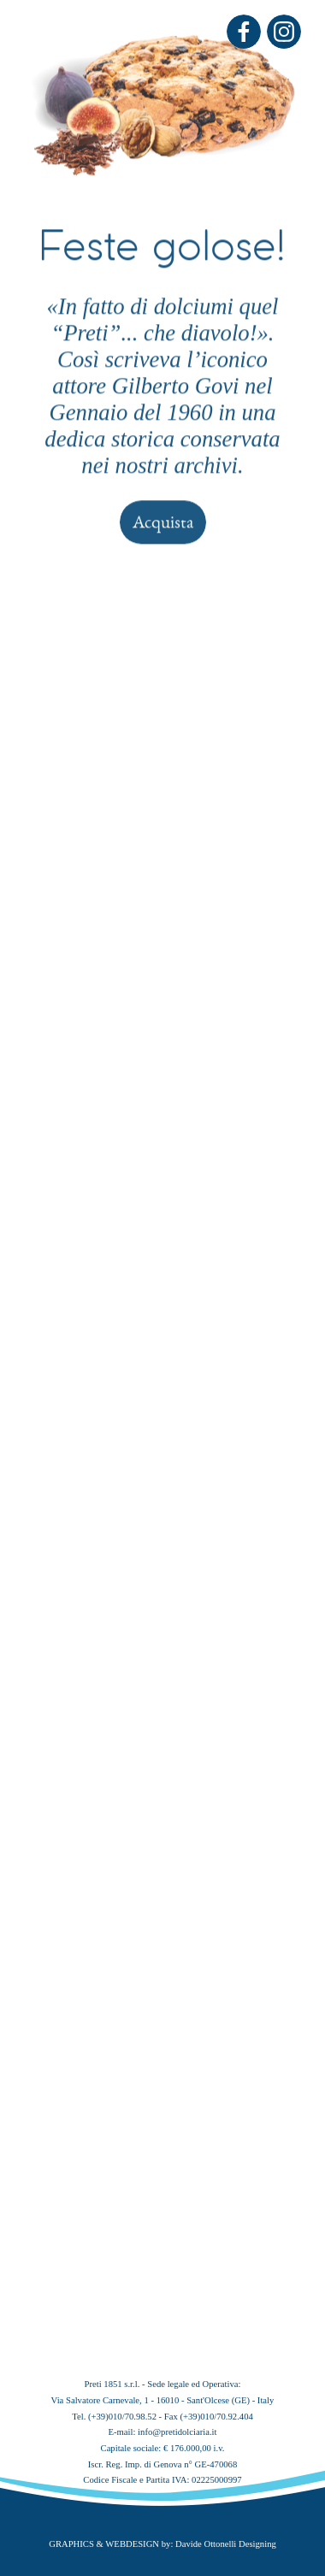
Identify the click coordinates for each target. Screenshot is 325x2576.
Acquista (163, 272)
